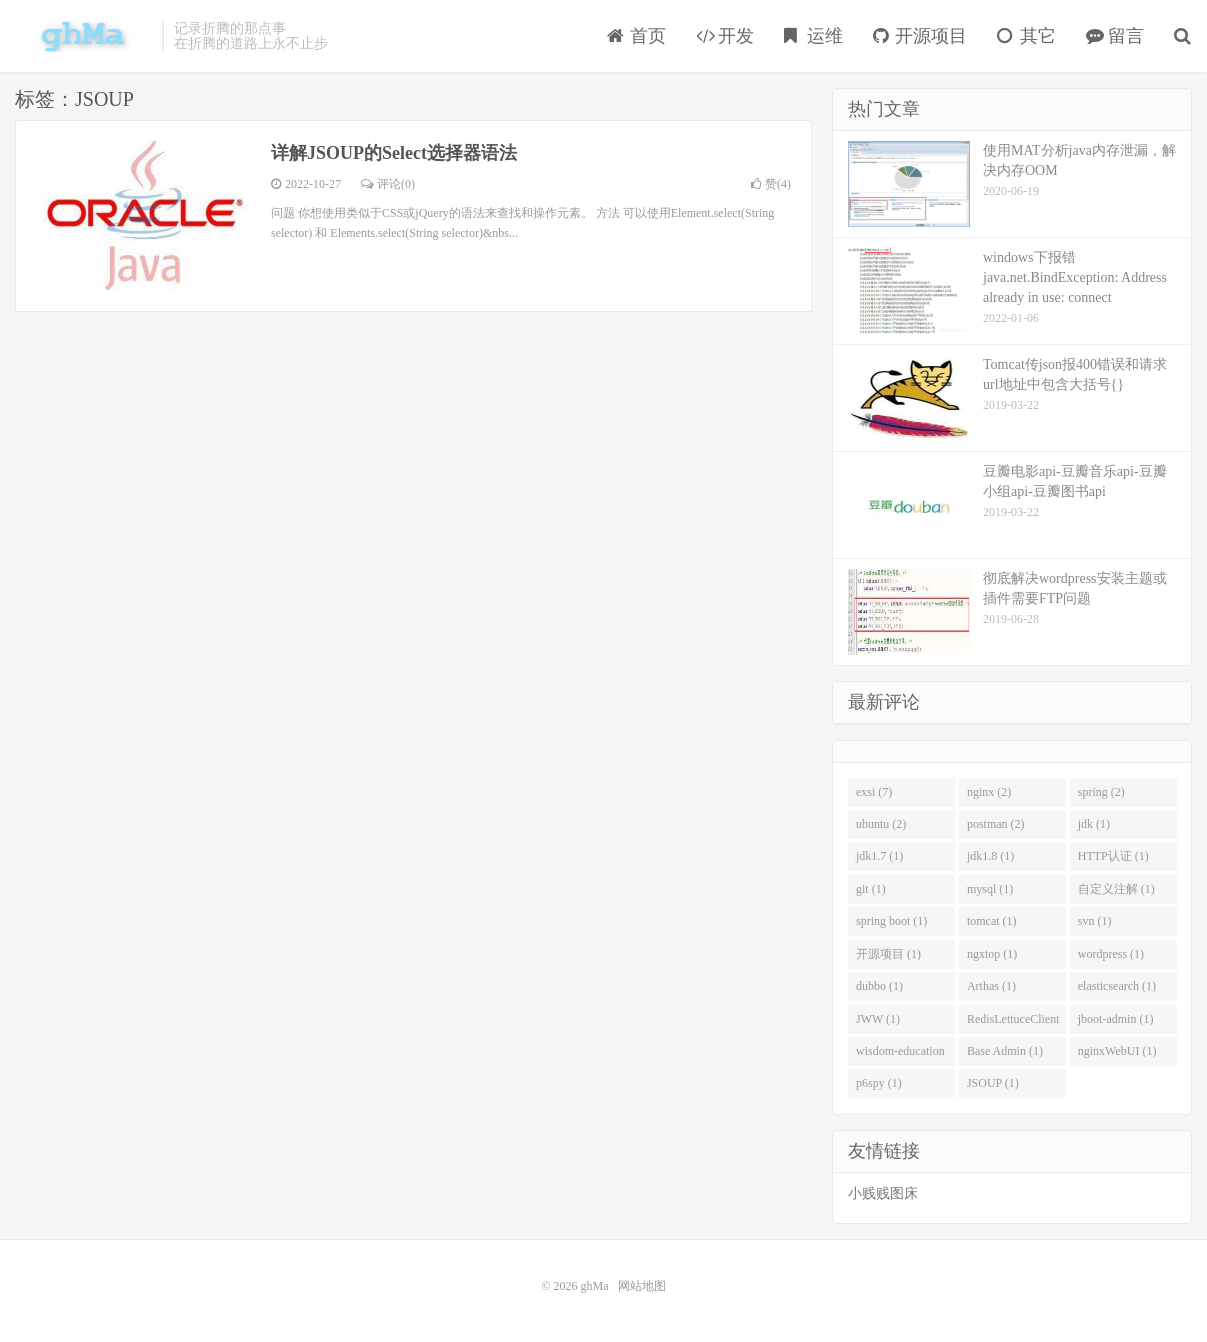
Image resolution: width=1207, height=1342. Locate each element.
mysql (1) (990, 889)
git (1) (871, 889)
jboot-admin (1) (1116, 1019)
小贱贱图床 (883, 1193)
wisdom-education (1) (900, 1055)
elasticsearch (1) (1117, 986)
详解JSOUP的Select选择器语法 (394, 153)
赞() (771, 184)
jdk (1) (1094, 824)
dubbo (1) (879, 986)
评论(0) (388, 184)
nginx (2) (989, 792)
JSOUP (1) (993, 1083)
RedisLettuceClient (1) (1013, 1023)
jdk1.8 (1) (990, 856)
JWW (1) (878, 1019)
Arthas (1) (991, 986)
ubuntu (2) (881, 824)
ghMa (83, 36)
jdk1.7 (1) (879, 856)
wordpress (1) (1111, 954)
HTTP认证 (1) (1113, 856)
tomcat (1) (992, 921)
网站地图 (642, 1286)
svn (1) (1095, 921)
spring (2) (1101, 792)
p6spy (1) (879, 1083)
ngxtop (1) (992, 954)
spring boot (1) (891, 921)
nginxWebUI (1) (1117, 1051)
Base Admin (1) (1005, 1051)
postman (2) (996, 824)
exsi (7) (874, 792)
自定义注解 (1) (1116, 889)
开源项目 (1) (888, 954)
